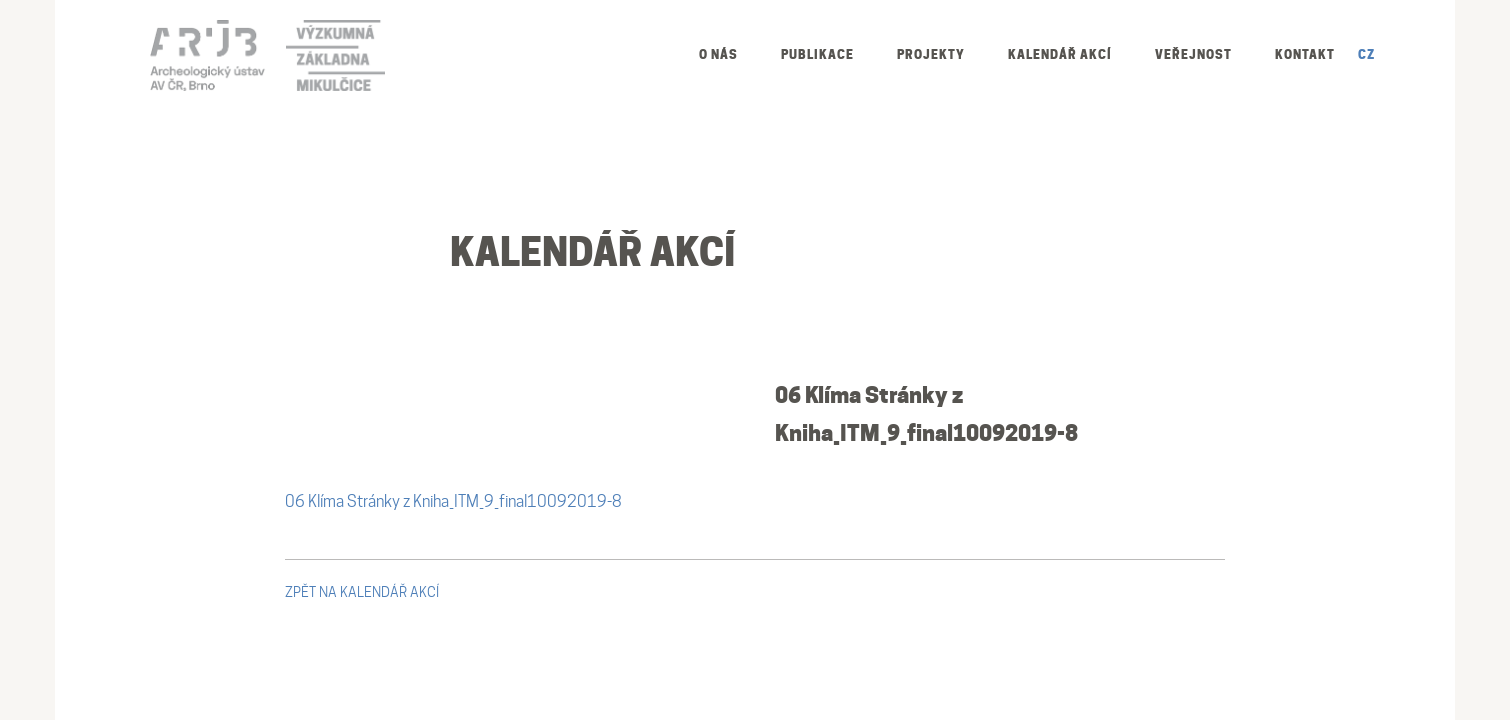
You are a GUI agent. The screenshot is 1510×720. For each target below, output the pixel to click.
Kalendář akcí (1060, 54)
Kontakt (1305, 54)
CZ (1366, 54)
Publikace (817, 54)
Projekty (931, 54)
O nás (718, 54)
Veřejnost (1193, 54)
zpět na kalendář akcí (362, 592)
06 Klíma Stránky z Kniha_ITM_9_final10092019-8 (453, 501)
